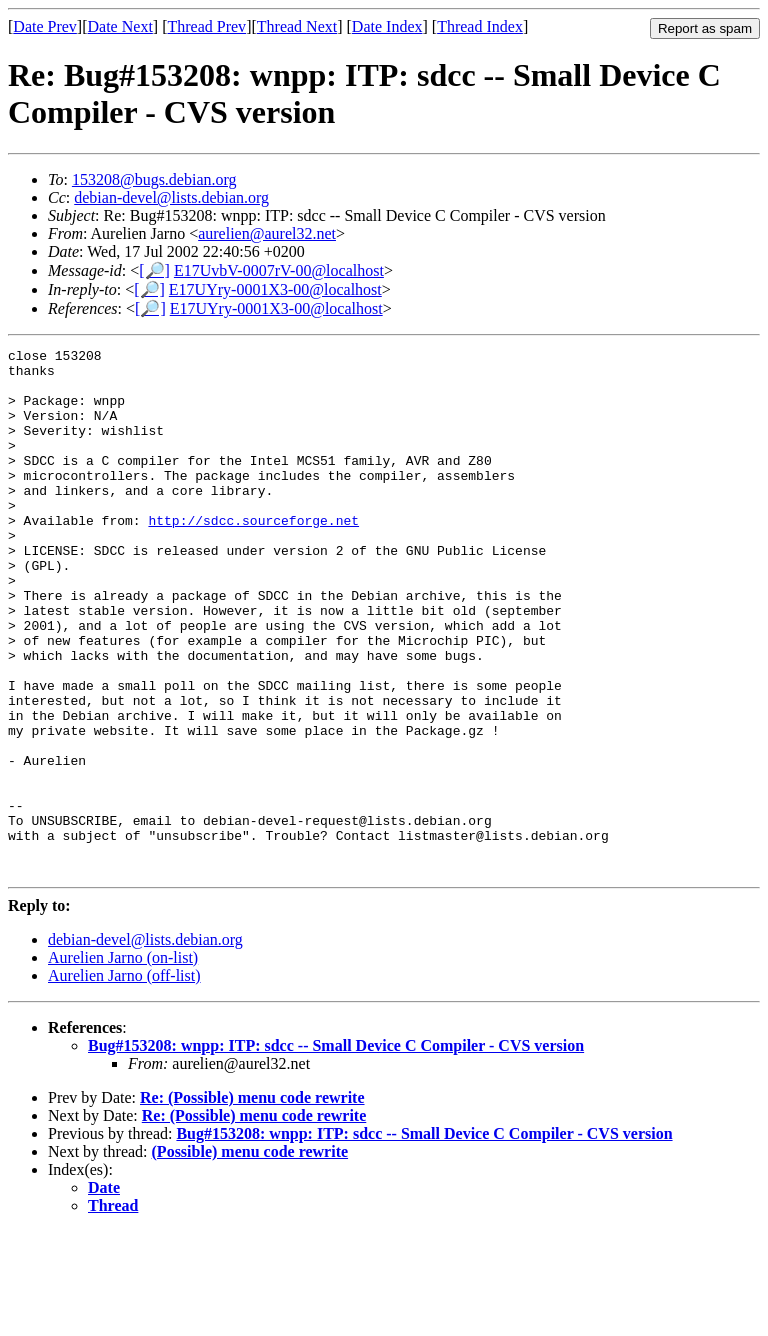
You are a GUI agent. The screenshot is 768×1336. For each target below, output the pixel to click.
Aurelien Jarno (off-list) (124, 1080)
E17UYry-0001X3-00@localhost (275, 289)
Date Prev (45, 26)
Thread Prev (206, 26)
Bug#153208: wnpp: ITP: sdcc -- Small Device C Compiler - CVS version (336, 1150)
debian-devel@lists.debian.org (171, 197)
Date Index (387, 26)
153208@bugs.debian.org (154, 179)
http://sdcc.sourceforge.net (253, 556)
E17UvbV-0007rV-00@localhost (279, 270)
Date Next (120, 26)
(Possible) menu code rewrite (250, 1256)
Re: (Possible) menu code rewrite (252, 1202)
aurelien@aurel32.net (267, 233)
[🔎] (154, 270)
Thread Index (480, 26)
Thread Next (297, 26)
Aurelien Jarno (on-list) (123, 1062)
